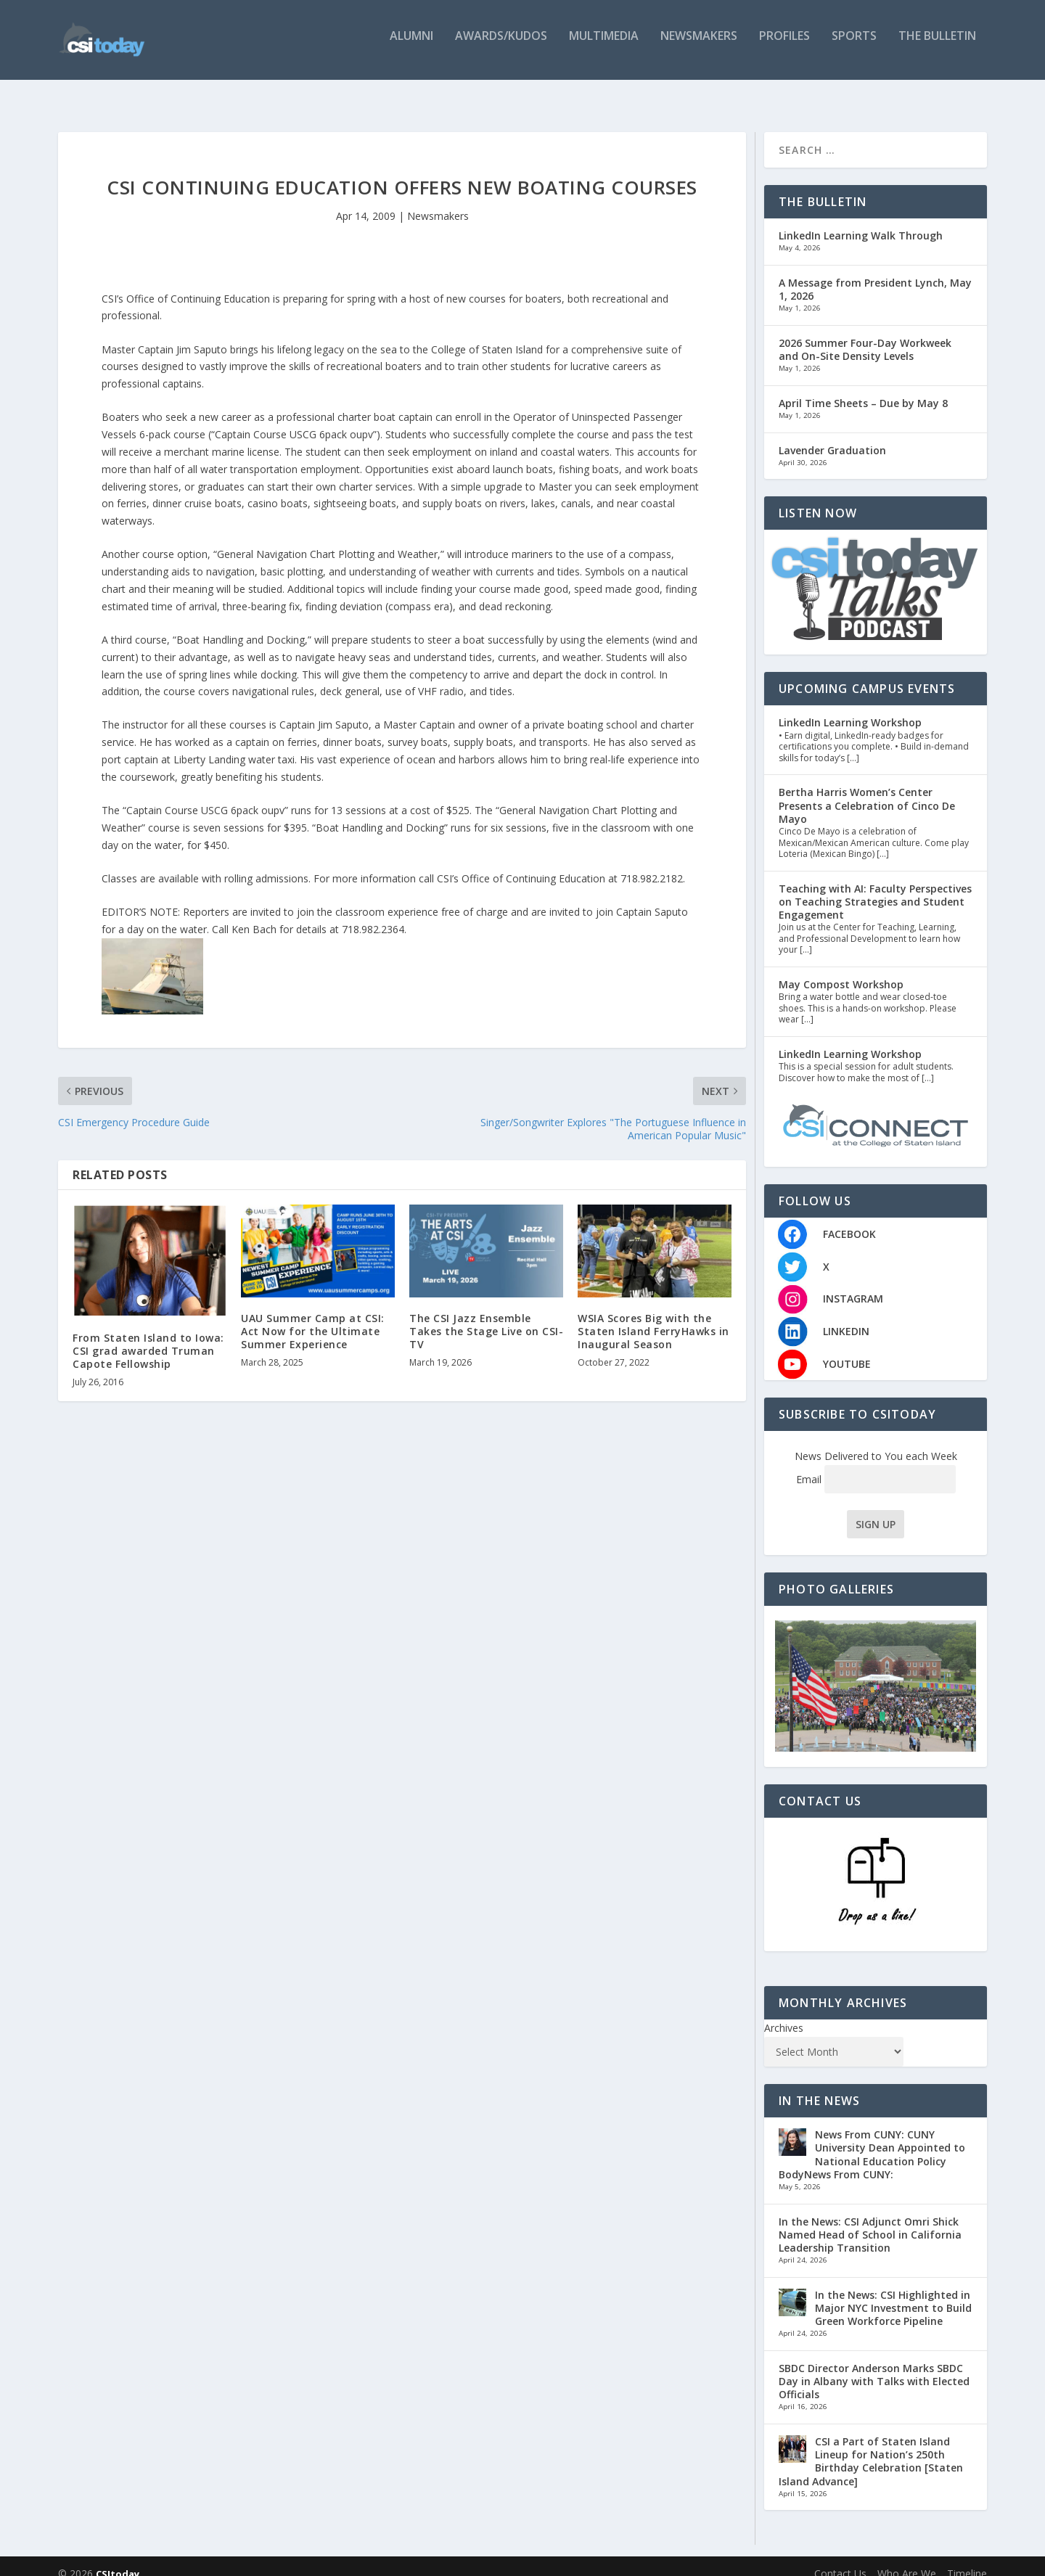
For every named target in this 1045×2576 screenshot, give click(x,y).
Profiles (784, 45)
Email (876, 1465)
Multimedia (604, 45)
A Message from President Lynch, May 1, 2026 (875, 274)
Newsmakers (698, 45)
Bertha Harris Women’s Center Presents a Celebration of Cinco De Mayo (867, 791)
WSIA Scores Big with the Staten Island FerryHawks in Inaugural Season (653, 1317)
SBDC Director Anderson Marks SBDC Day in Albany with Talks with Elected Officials (874, 2367)
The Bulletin (937, 45)
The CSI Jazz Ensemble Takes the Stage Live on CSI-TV (486, 1317)
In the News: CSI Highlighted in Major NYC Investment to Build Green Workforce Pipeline (893, 2293)
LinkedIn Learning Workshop (850, 708)
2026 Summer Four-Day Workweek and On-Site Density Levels (865, 334)
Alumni (411, 45)
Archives (783, 2013)
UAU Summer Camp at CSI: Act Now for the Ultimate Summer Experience (313, 1317)
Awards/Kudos (501, 45)
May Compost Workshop (841, 970)
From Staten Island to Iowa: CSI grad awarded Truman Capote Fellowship (148, 1336)
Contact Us (840, 2559)
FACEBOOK (849, 1219)
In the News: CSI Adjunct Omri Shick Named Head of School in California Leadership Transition (870, 2220)
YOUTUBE (847, 1349)
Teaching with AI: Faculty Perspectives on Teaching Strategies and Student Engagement (875, 887)
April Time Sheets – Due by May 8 (863, 388)
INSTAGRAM (853, 1284)
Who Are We (906, 2559)
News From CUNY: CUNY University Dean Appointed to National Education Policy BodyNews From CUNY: (872, 2140)
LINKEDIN (846, 1317)
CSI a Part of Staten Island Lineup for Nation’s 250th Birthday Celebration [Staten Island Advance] (871, 2447)
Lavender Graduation (832, 435)
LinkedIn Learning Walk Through (861, 221)
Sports (854, 45)
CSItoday (117, 2559)
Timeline (967, 2559)
